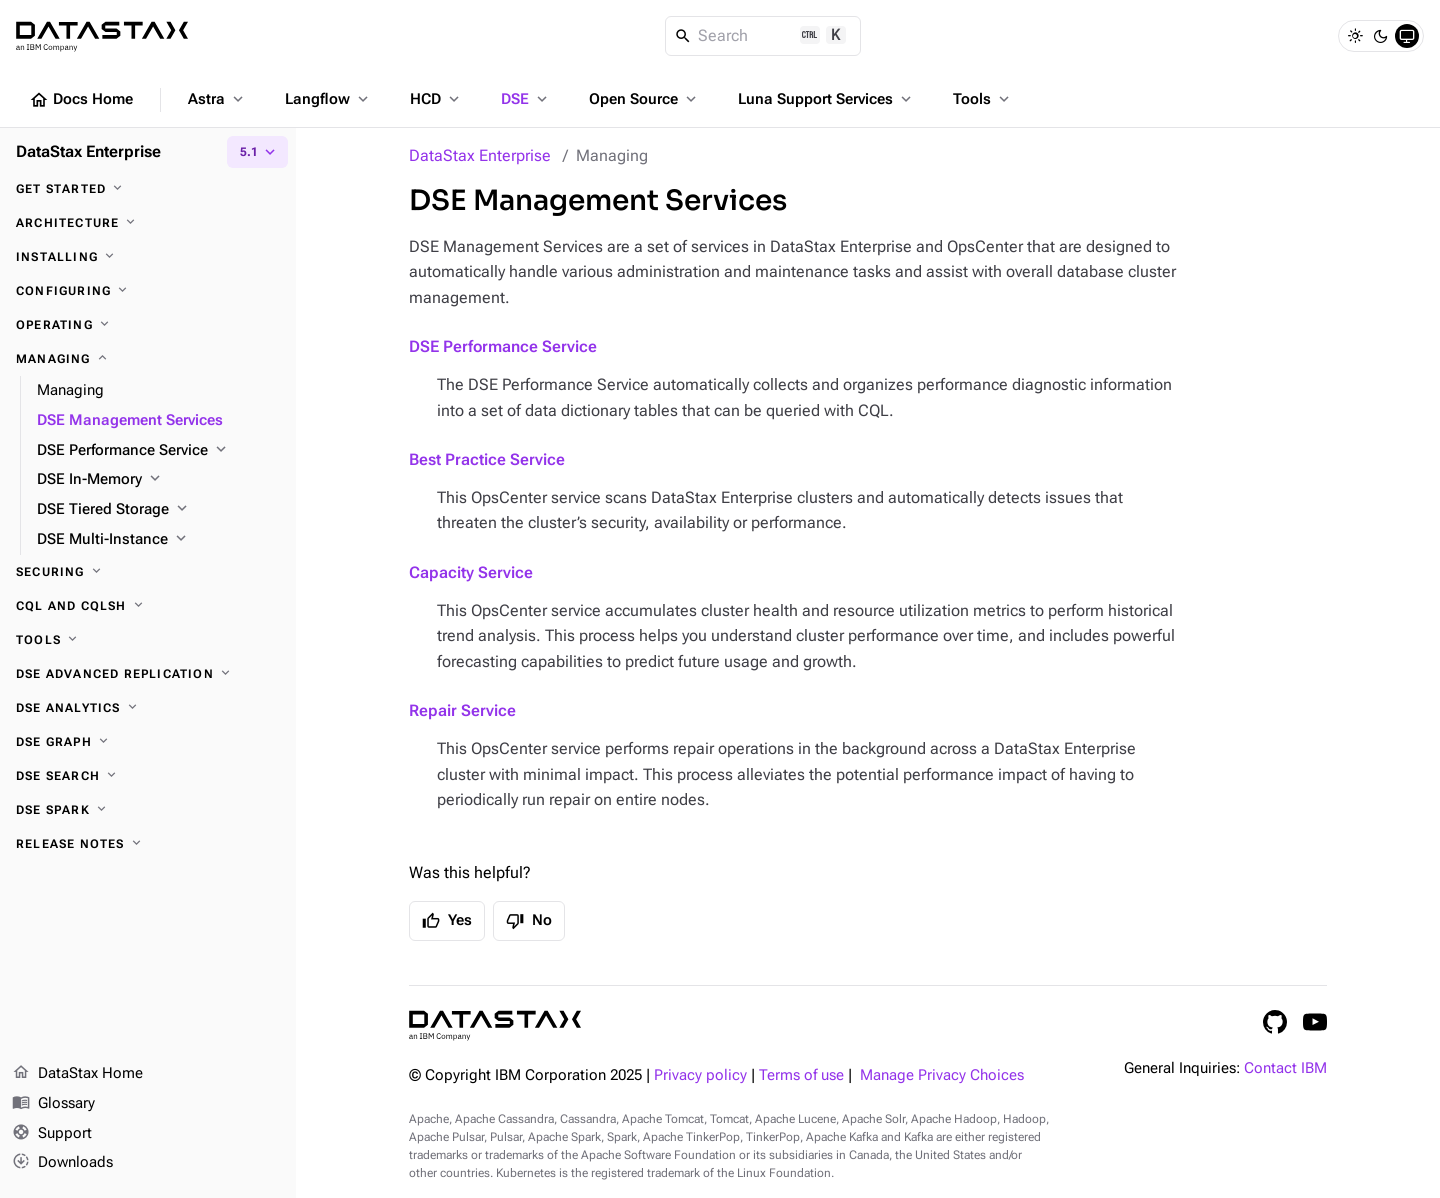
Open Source (644, 99)
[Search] (763, 36)
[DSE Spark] (148, 810)
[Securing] (148, 572)
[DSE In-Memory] (158, 480)
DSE (526, 99)
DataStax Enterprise (480, 155)
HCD (436, 99)
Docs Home (81, 100)
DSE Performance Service (503, 346)
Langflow (328, 99)
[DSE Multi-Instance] (158, 540)
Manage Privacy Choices (942, 1075)
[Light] (1355, 36)
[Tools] (148, 640)
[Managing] (148, 359)
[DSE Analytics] (148, 708)
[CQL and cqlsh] (148, 606)
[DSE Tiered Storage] (158, 510)
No (529, 921)
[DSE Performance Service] (158, 451)
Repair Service (462, 710)
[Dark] (1381, 36)
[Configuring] (148, 291)
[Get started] (148, 189)
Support (52, 1134)
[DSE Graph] (148, 742)
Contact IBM (1285, 1068)
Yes (447, 921)
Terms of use (801, 1075)
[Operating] (148, 325)
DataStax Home (77, 1074)
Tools (983, 99)
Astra (217, 99)
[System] (1407, 36)
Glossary (53, 1104)
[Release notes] (148, 844)
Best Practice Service (487, 459)
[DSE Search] (148, 776)
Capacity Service (471, 572)
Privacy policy (700, 1075)
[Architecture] (148, 223)
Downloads (62, 1163)
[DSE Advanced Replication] (148, 674)
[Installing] (148, 257)
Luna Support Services (826, 99)
